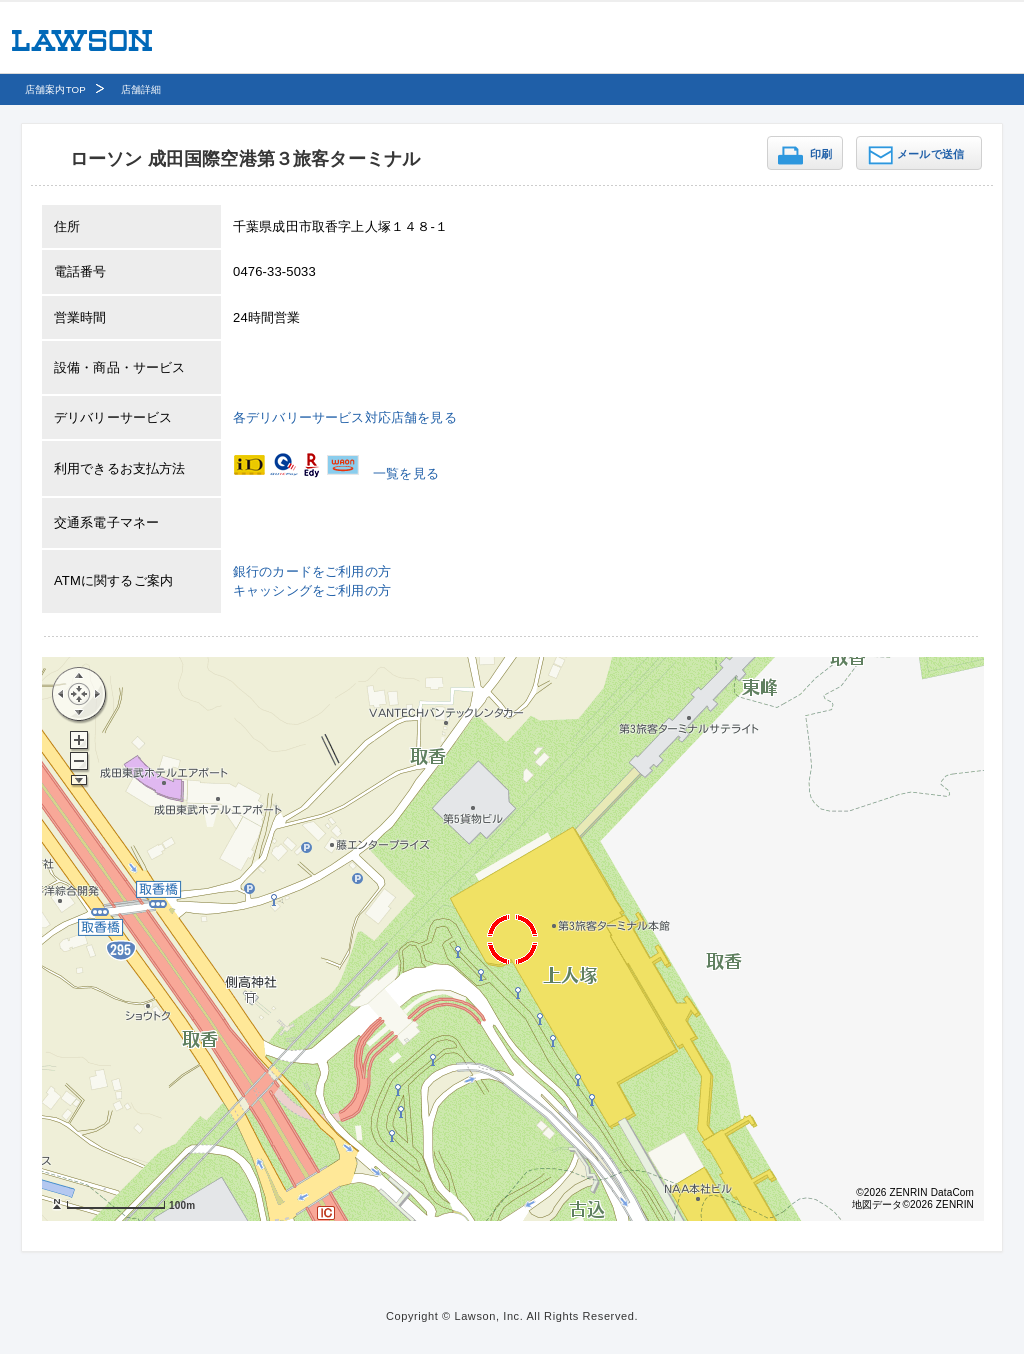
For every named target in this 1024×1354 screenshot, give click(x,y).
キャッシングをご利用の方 (312, 590)
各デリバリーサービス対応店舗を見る (345, 417)
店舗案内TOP (55, 89)
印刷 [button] (821, 154)
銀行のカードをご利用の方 (312, 571)
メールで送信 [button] (930, 154)
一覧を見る (406, 473)
